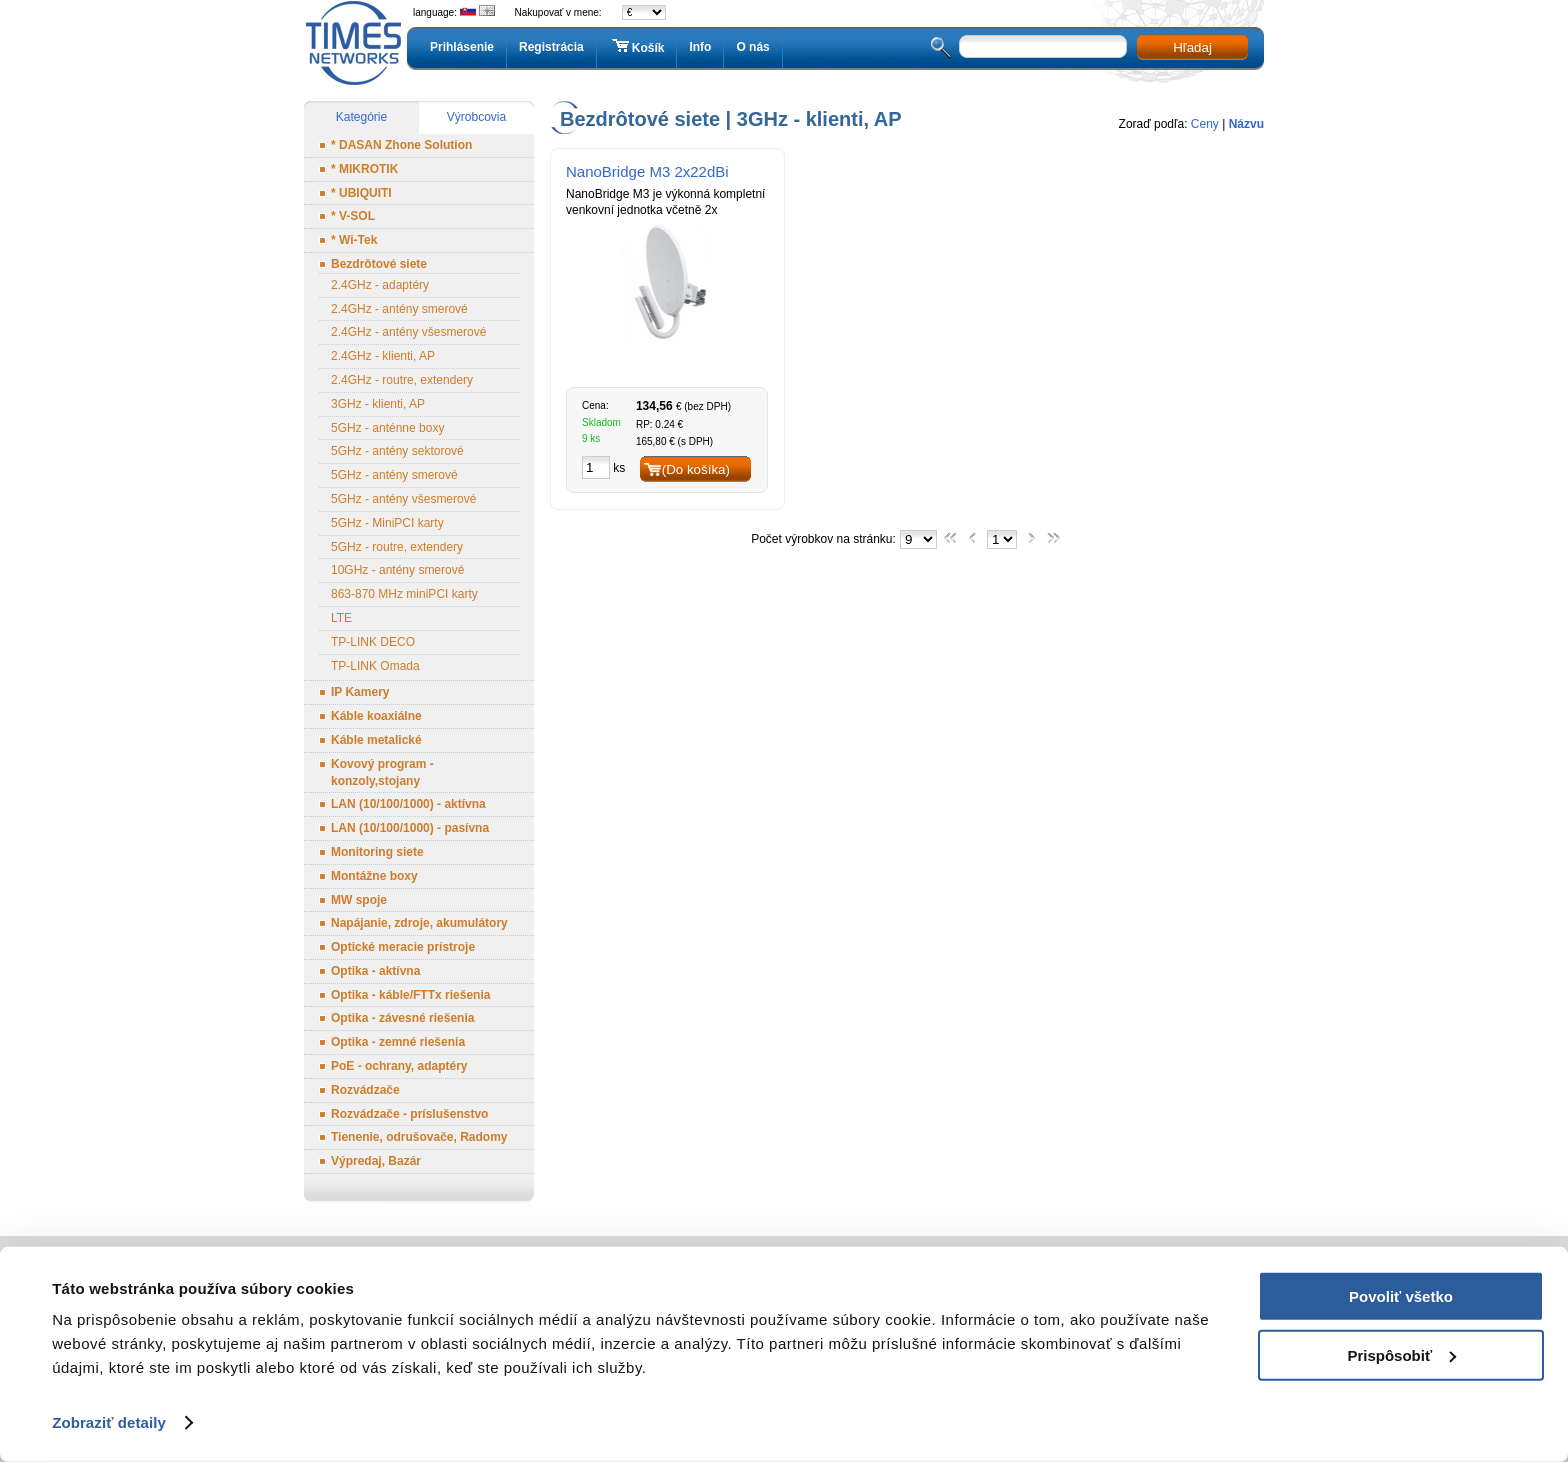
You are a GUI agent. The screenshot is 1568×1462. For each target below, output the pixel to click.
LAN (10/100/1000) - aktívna (408, 804)
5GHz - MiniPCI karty (387, 523)
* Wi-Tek (354, 240)
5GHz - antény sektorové (397, 451)
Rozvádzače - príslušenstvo (409, 1114)
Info (700, 47)
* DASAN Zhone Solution (401, 145)
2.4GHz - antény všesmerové (408, 332)
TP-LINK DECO (373, 642)
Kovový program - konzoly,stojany (382, 772)
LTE (341, 618)
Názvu (1246, 124)
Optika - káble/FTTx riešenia (410, 995)
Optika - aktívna (375, 971)
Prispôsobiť (1401, 1354)
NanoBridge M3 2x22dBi (647, 171)
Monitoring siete (377, 852)
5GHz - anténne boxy (387, 428)
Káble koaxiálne (376, 716)
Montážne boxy (374, 876)
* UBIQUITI (361, 193)
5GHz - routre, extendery (397, 547)
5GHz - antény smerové (394, 475)
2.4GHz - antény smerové (399, 309)
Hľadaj (1192, 47)
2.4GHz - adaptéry (380, 285)
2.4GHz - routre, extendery (402, 380)
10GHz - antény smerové (397, 570)
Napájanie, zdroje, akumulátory (419, 923)
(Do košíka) (696, 469)
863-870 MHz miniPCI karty (404, 594)
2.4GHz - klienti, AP (383, 356)
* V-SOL (353, 216)
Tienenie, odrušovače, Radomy (419, 1137)
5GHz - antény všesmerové (403, 499)
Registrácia (551, 47)
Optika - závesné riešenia (402, 1018)
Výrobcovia (476, 117)
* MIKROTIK (364, 169)
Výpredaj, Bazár (376, 1161)
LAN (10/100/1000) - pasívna (410, 828)
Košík (637, 47)
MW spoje (359, 900)
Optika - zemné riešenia (398, 1042)
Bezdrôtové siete (379, 264)
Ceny (1205, 124)
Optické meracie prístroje (403, 947)
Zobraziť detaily (109, 1422)
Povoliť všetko (1401, 1296)
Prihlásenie (462, 47)
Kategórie (361, 117)
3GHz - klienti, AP (378, 404)
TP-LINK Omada (375, 666)
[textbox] (1043, 46)
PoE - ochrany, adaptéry (399, 1066)
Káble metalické (376, 740)
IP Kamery (360, 692)
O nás (752, 47)
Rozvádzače (365, 1090)
